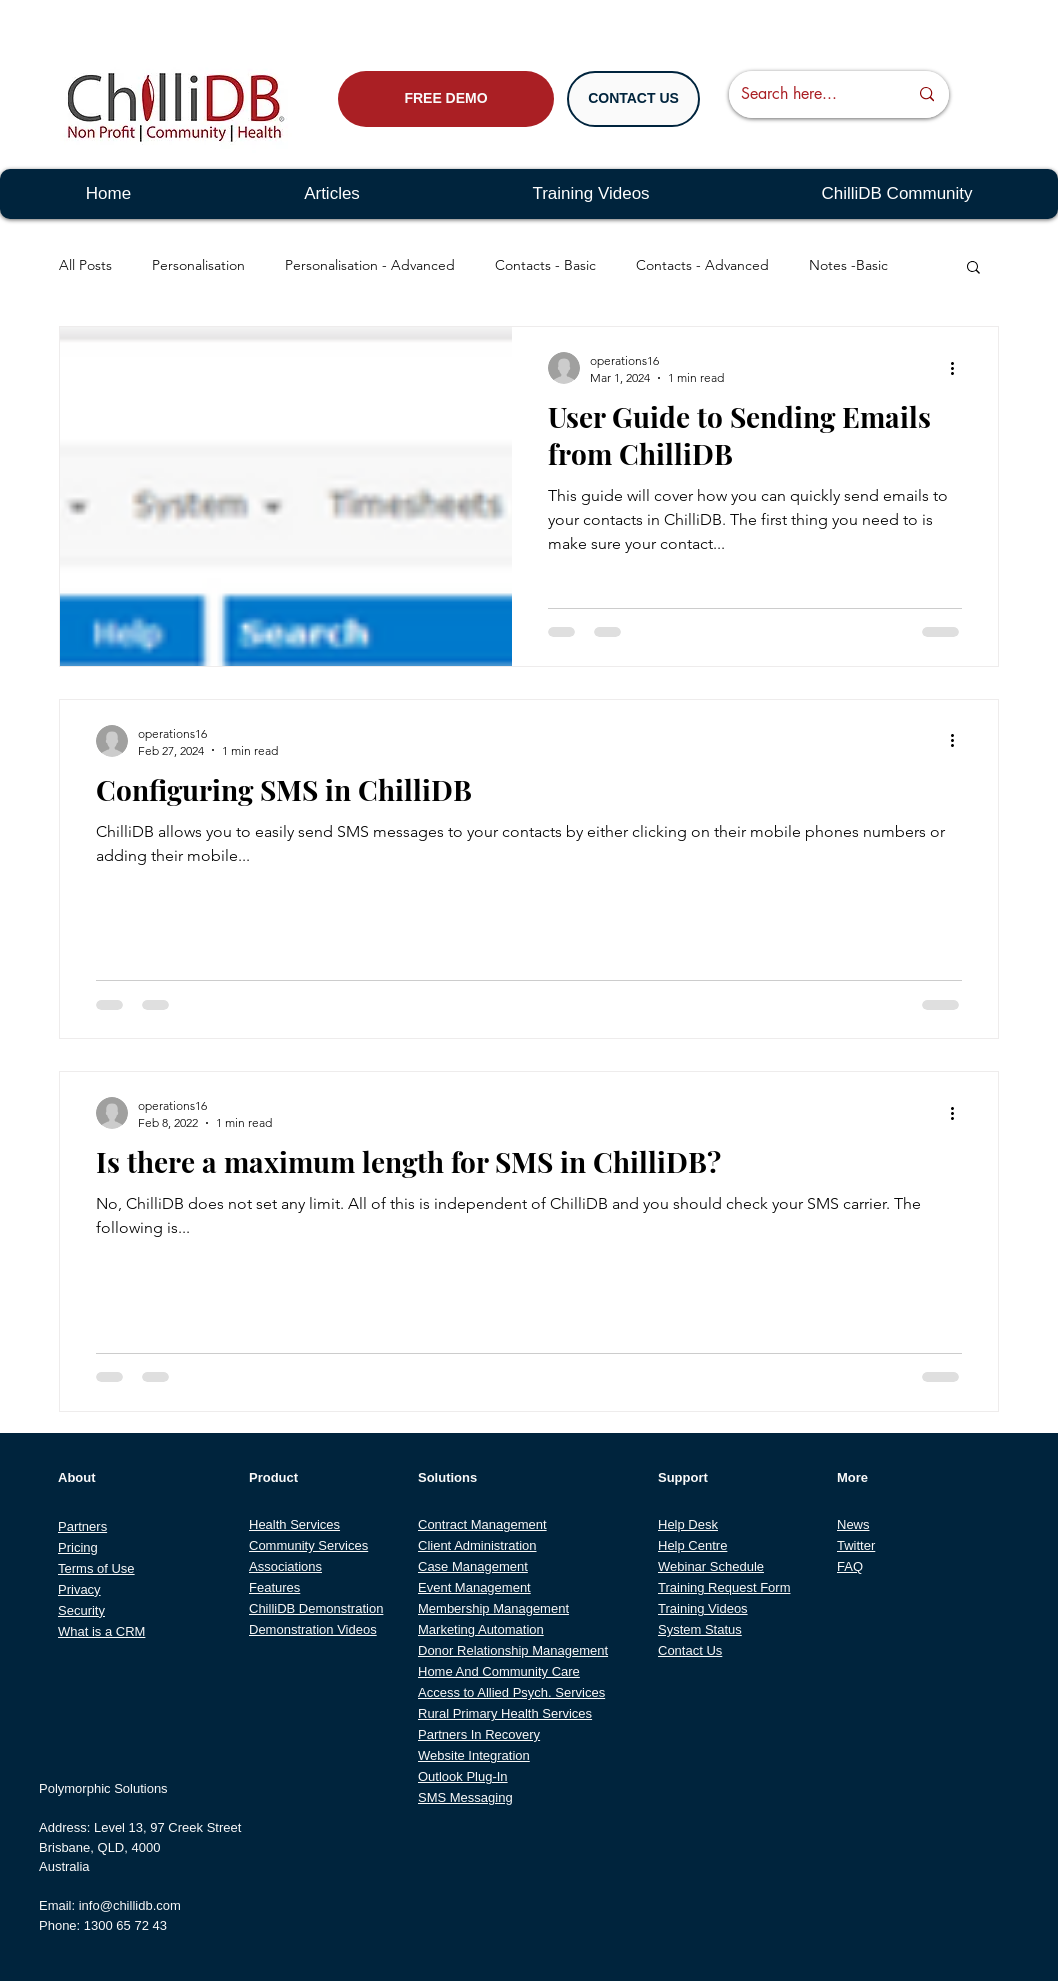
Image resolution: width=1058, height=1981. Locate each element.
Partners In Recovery (479, 1734)
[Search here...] (809, 94)
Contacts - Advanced (702, 265)
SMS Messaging (465, 1797)
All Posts (85, 265)
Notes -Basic (848, 265)
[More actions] (959, 368)
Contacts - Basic (545, 265)
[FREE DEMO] (446, 99)
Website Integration (474, 1755)
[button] (973, 268)
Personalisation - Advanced (370, 265)
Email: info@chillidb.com (110, 1905)
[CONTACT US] (633, 99)
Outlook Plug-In (463, 1776)
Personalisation (198, 265)
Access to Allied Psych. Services (511, 1692)
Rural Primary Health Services (505, 1713)
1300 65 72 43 (125, 1925)
